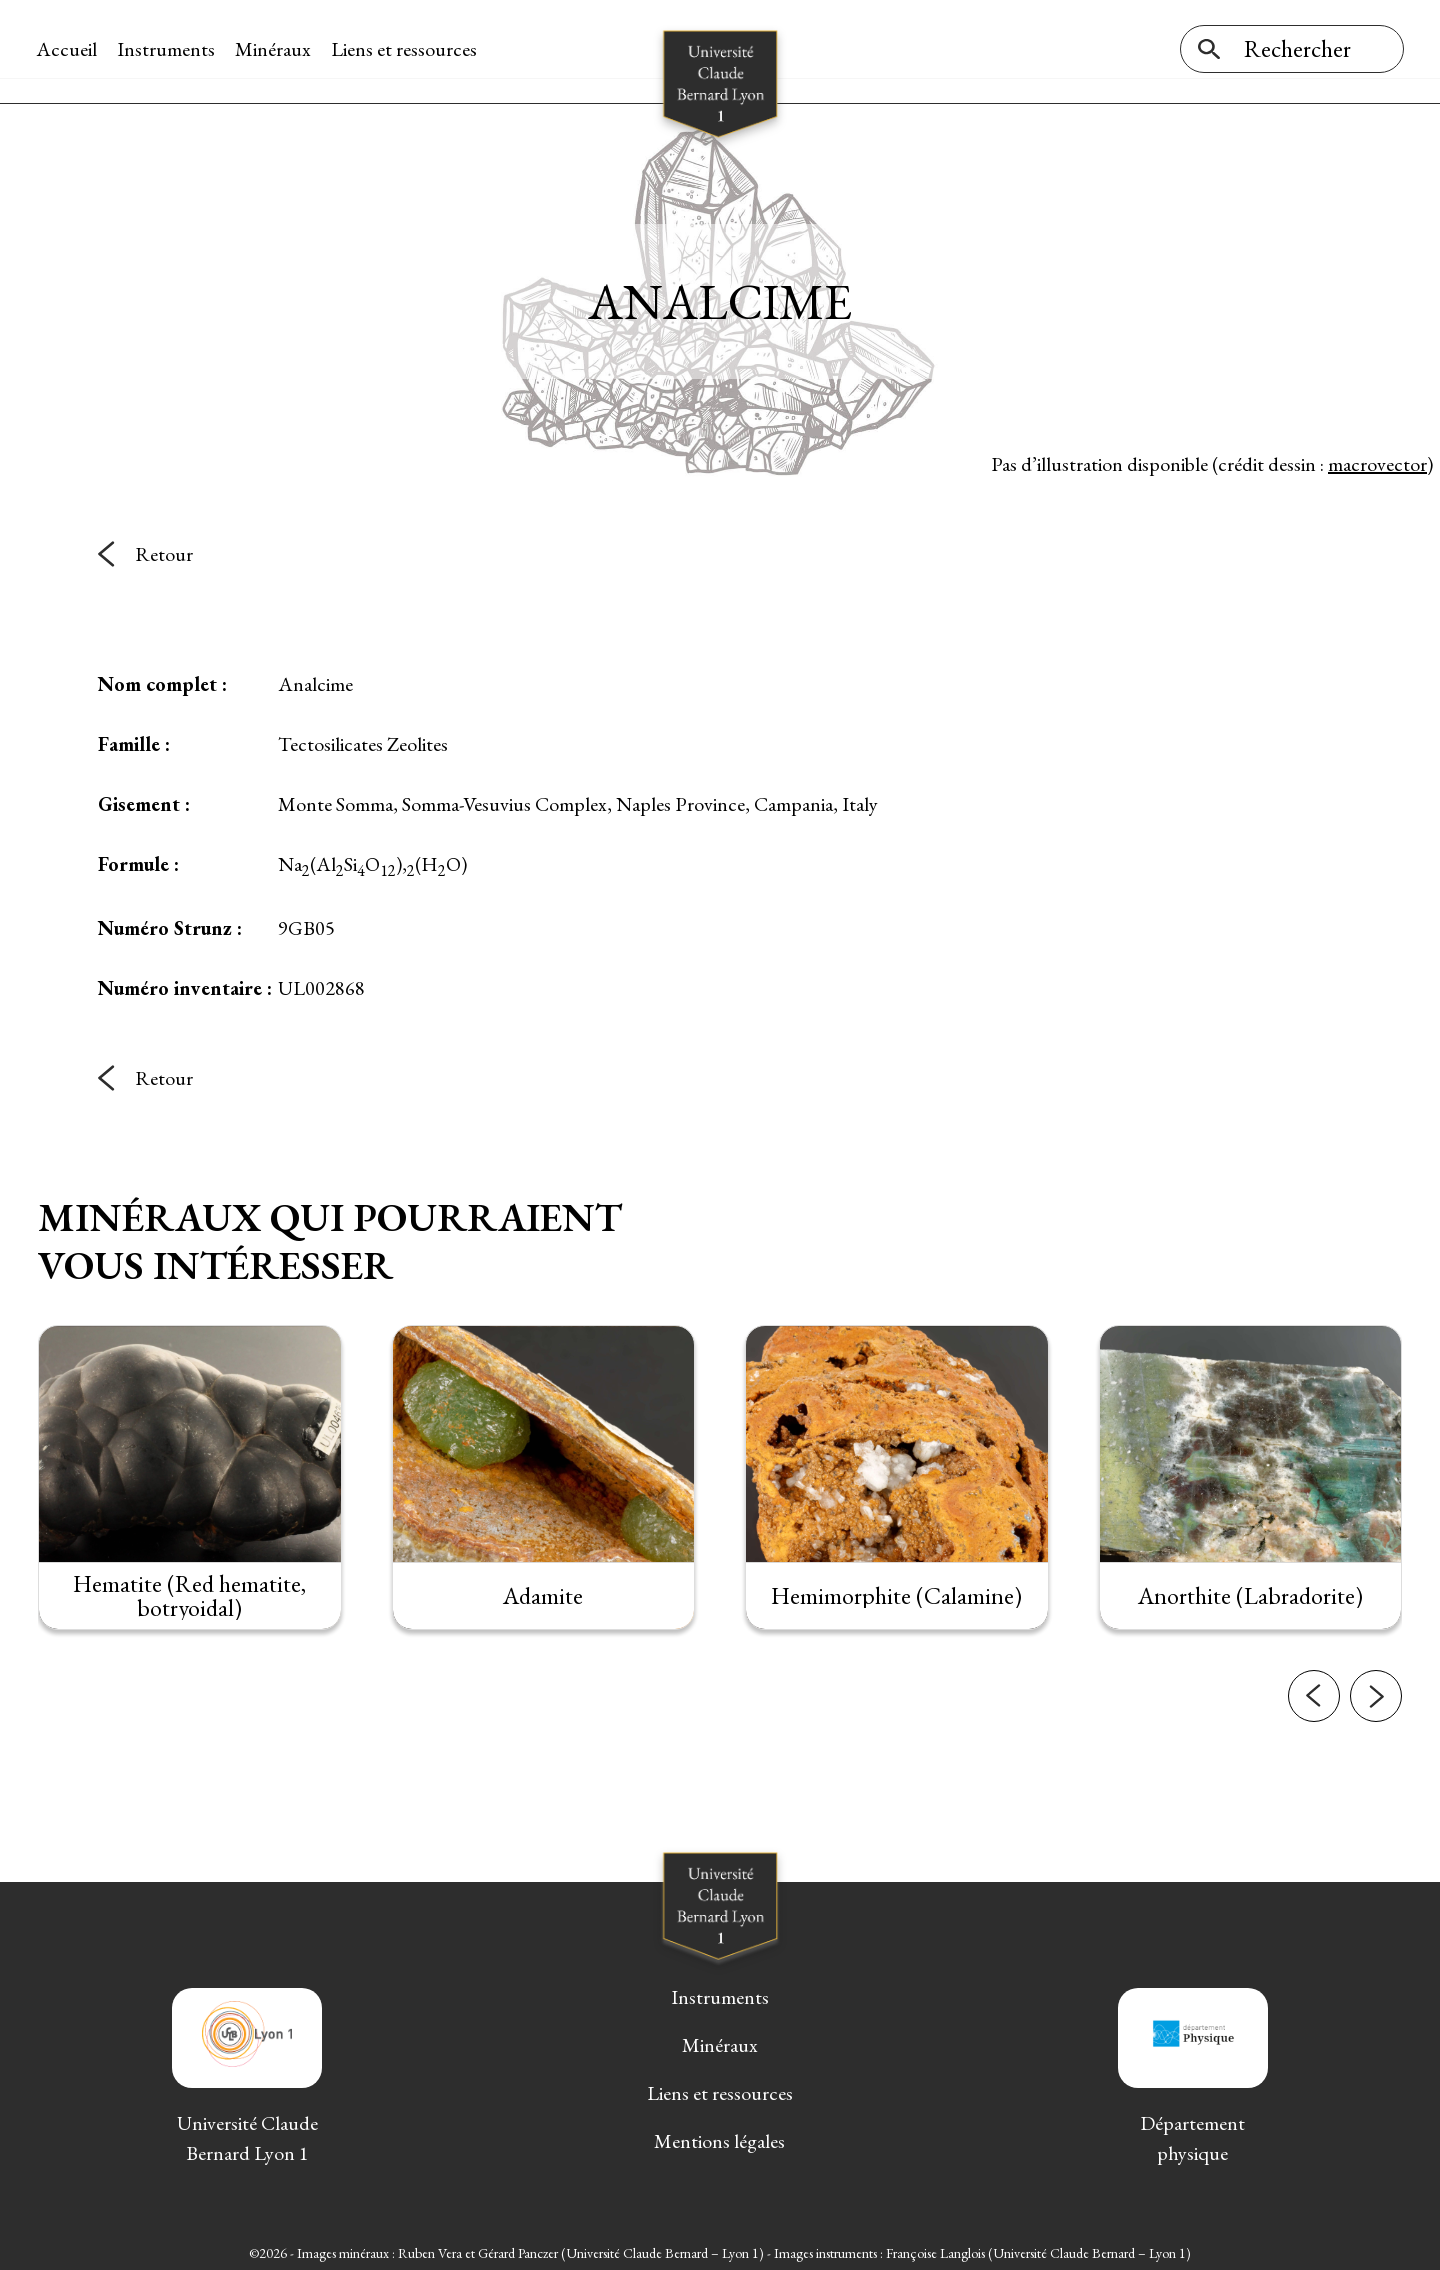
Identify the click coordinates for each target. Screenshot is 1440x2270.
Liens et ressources (406, 49)
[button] (1314, 1751)
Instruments (168, 49)
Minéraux (275, 49)
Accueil (68, 49)
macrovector (1377, 459)
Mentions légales (719, 2137)
